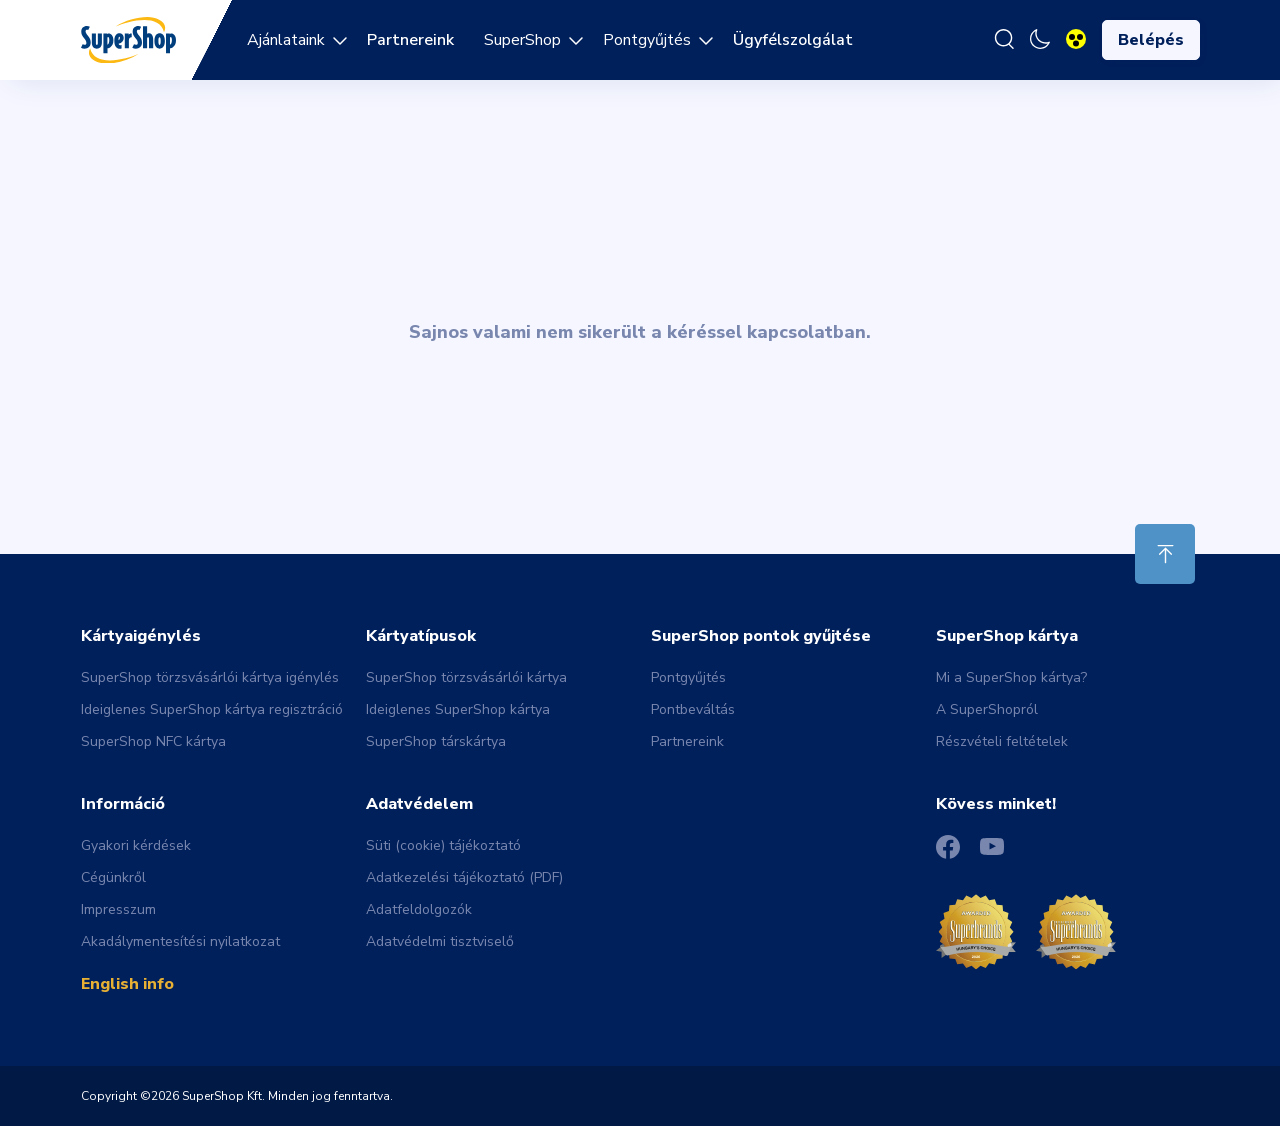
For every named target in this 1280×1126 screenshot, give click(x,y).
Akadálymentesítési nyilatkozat (180, 941)
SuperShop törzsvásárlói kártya (466, 677)
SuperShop (522, 40)
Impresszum (118, 909)
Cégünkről (113, 877)
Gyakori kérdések (136, 845)
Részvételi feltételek (1002, 741)
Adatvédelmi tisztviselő (440, 941)
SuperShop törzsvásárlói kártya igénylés (210, 677)
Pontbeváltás (693, 709)
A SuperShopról (987, 709)
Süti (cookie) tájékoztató (443, 845)
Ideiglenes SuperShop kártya (458, 709)
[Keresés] (1004, 40)
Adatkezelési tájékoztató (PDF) (464, 877)
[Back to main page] (128, 38)
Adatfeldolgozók (419, 909)
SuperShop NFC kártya (153, 741)
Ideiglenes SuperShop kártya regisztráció (212, 709)
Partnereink (687, 741)
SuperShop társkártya (436, 741)
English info (127, 984)
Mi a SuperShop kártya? (1011, 677)
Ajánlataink (286, 40)
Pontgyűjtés (647, 40)
